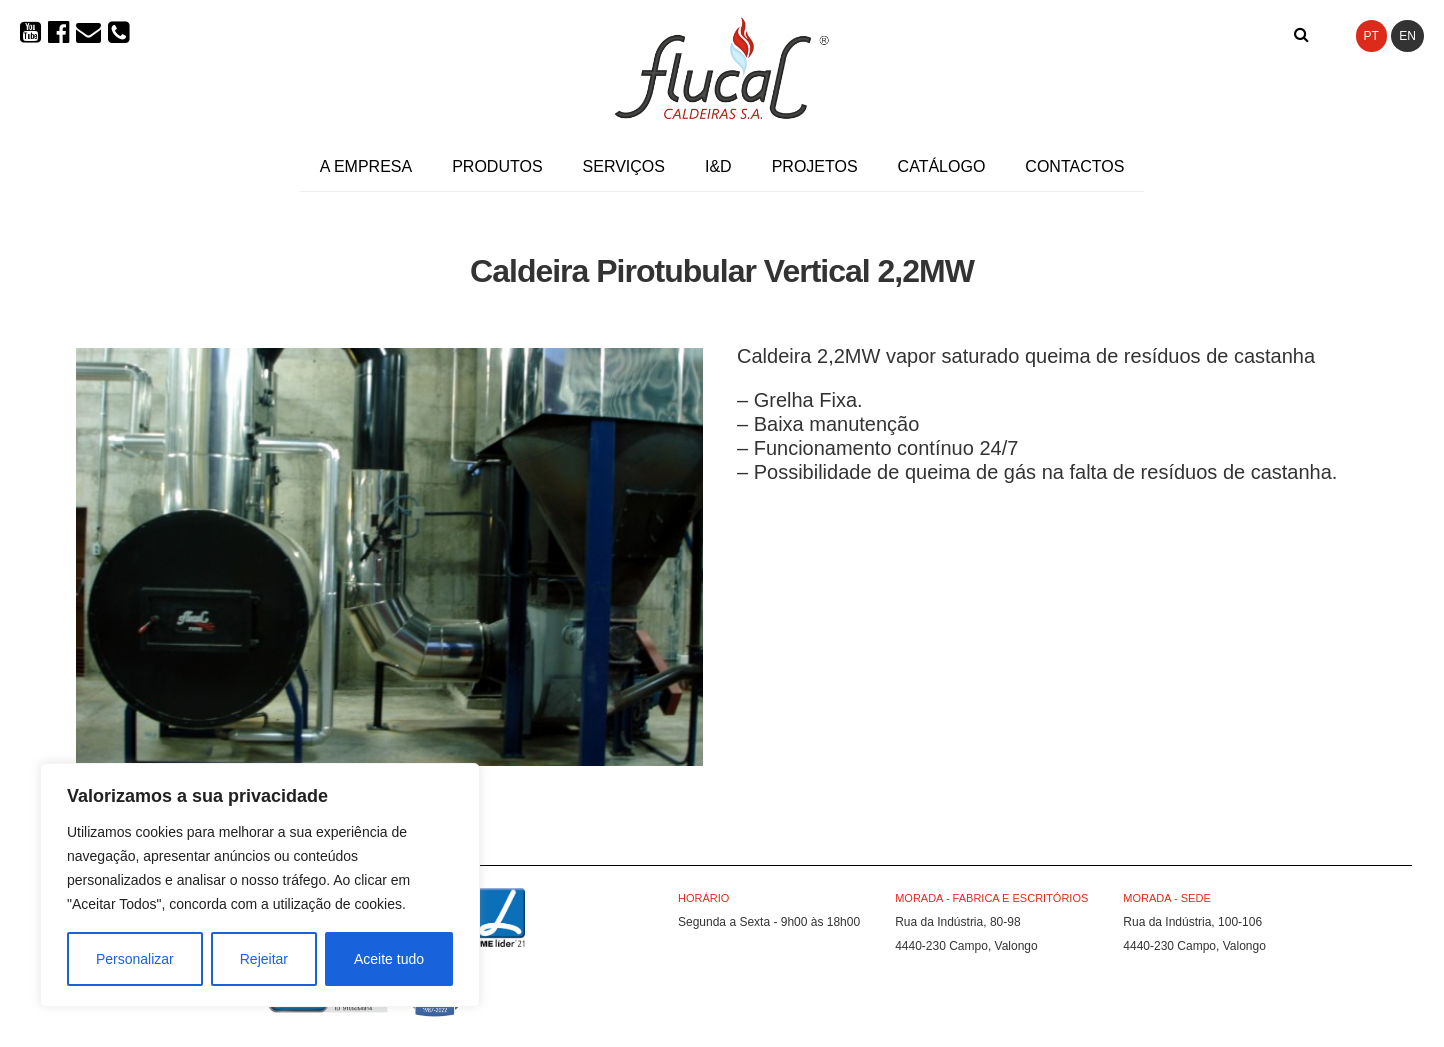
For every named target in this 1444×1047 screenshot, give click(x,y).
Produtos (497, 166)
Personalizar (135, 959)
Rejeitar (264, 959)
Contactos (1074, 166)
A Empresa (366, 166)
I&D (718, 166)
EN (1407, 36)
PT (1371, 36)
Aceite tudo (389, 959)
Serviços (624, 166)
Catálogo (942, 166)
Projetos (815, 166)
